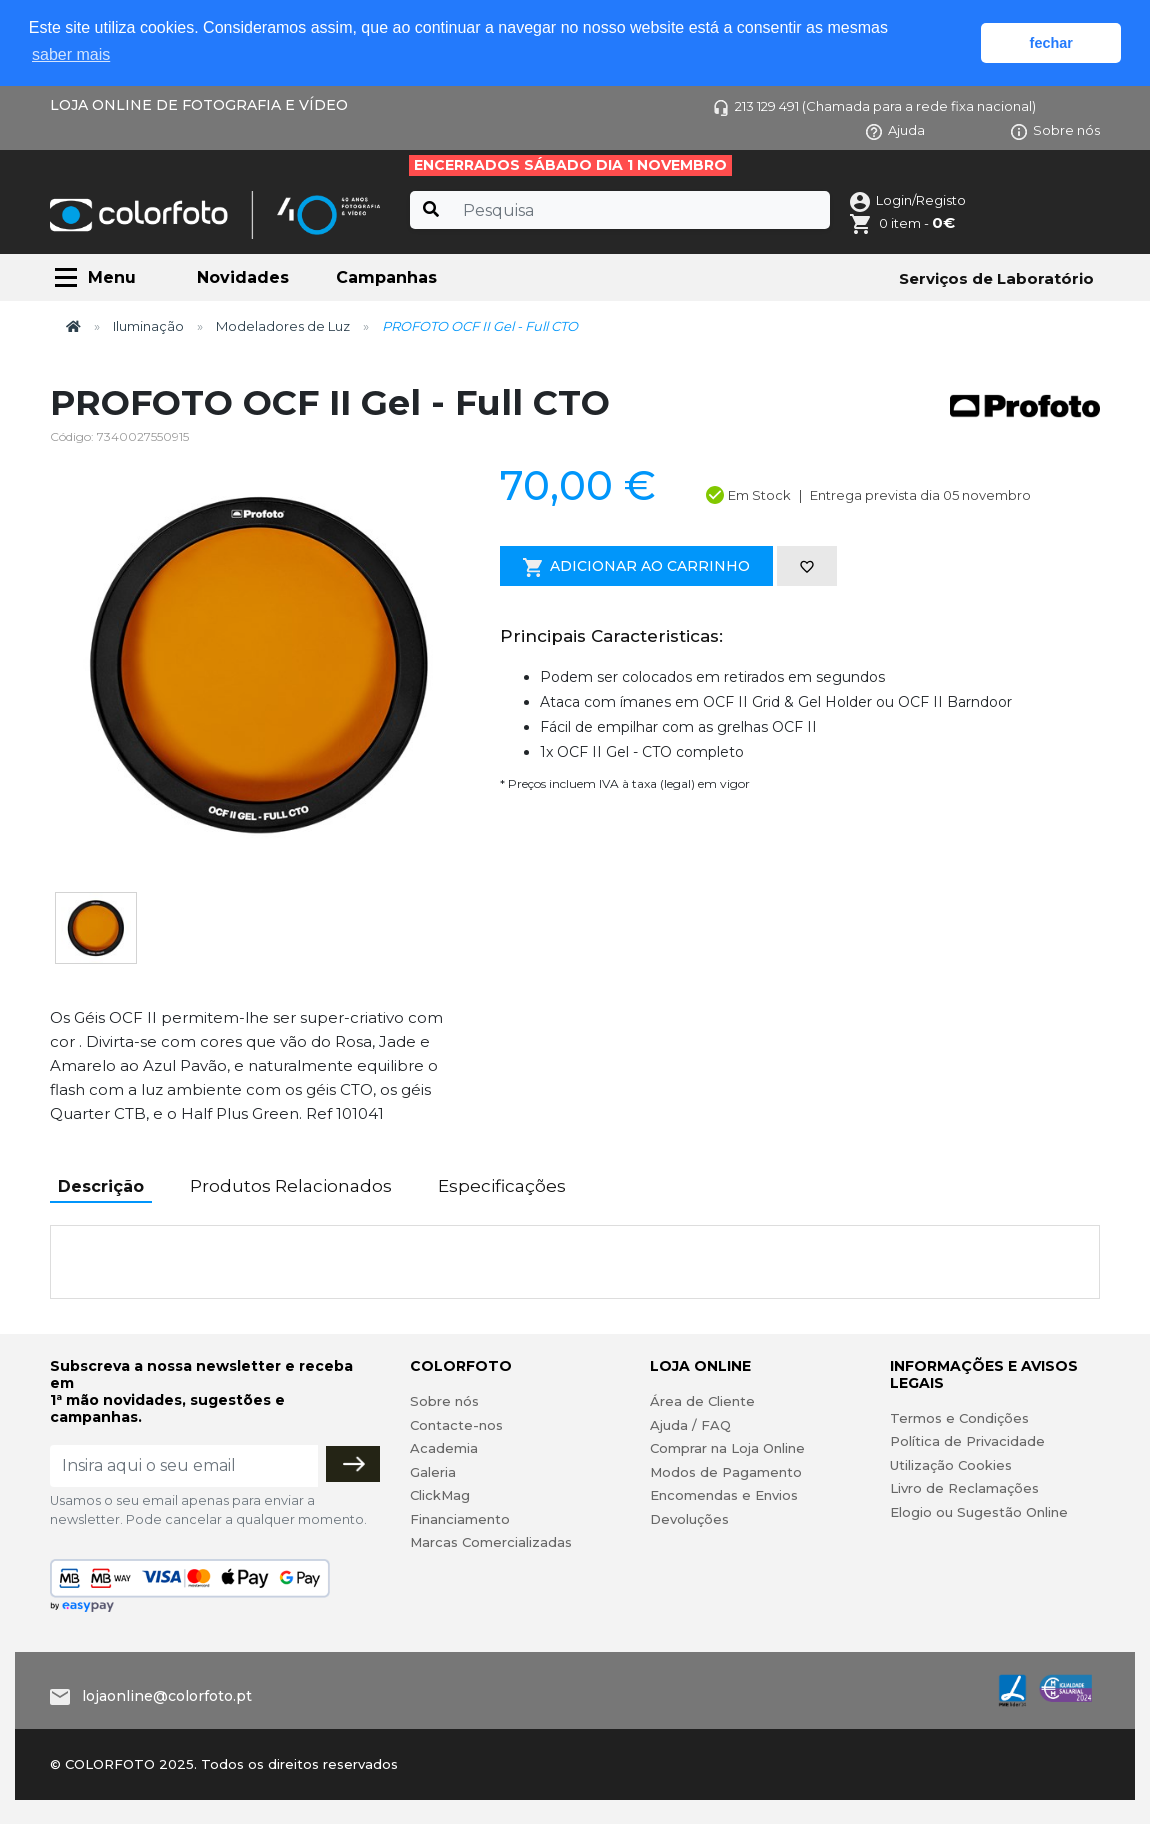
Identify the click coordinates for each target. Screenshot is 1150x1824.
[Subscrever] (353, 1464)
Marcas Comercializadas (491, 1542)
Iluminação (148, 326)
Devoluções (689, 1519)
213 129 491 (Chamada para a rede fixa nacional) (874, 106)
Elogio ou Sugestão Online (979, 1512)
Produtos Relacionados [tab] (291, 1186)
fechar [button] (1051, 43)
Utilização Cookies (951, 1465)
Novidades (243, 277)
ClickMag (440, 1495)
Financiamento (460, 1519)
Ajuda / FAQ (690, 1425)
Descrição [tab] (101, 1186)
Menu (112, 277)
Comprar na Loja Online (727, 1448)
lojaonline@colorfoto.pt (167, 1696)
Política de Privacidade (967, 1441)
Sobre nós (1055, 130)
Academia (444, 1448)
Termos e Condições (959, 1418)
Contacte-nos (456, 1425)
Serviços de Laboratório (996, 278)
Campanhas (386, 277)
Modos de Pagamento (726, 1472)
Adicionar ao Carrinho (636, 567)
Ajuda (895, 130)
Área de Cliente (702, 1401)
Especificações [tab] (502, 1186)
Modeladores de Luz (283, 326)
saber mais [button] (71, 54)
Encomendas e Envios (724, 1495)
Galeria (433, 1472)
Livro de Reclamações (964, 1488)
